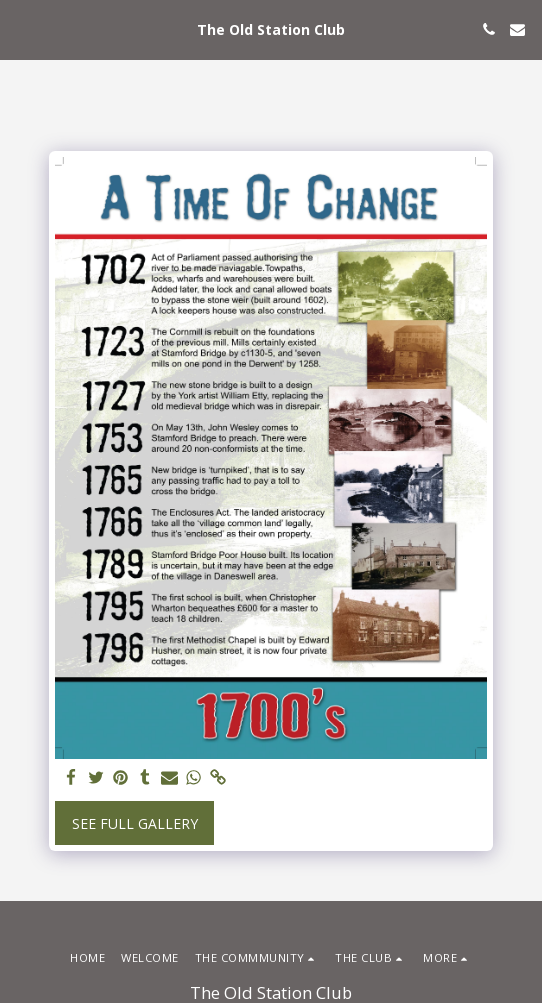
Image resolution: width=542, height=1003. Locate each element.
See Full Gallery (135, 823)
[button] (22, 28)
